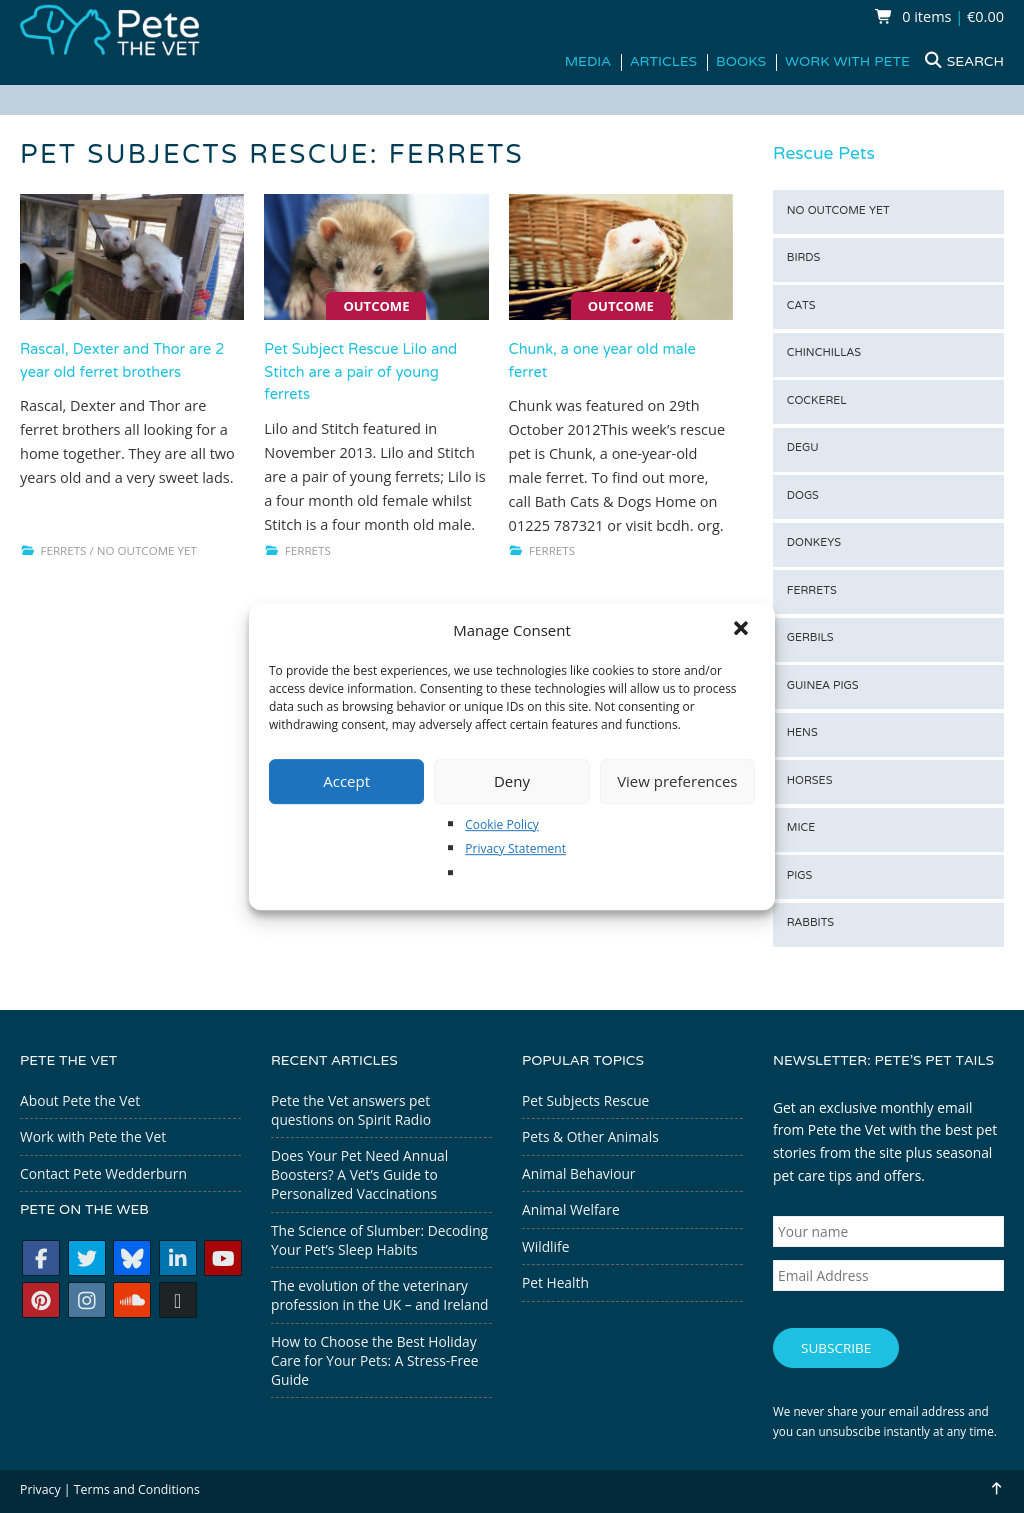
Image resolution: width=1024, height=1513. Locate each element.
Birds (804, 258)
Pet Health (555, 1282)
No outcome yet (147, 550)
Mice (801, 828)
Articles (663, 62)
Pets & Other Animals (590, 1136)
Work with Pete (847, 62)
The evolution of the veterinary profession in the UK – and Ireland (380, 1295)
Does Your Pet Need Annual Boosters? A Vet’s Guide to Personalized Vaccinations (359, 1174)
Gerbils (810, 638)
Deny (512, 781)
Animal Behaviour (578, 1173)
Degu (803, 448)
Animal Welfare (571, 1209)
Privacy (40, 1482)
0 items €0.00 (939, 16)
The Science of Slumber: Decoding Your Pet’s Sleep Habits (379, 1240)
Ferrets (64, 550)
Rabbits (810, 923)
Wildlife (545, 1246)
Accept (346, 781)
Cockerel (817, 401)
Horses (810, 781)
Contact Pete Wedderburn (103, 1173)
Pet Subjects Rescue (585, 1100)
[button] (743, 630)
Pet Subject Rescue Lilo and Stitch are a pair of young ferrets (360, 373)
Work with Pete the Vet (93, 1136)
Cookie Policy (501, 824)
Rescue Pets (824, 155)
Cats (801, 306)
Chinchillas (824, 353)
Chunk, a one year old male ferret (602, 362)
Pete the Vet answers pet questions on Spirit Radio (351, 1110)
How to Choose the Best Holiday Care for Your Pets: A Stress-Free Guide (375, 1360)
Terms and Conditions (137, 1482)
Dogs (803, 496)
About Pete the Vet (80, 1100)
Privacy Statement (515, 848)
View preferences (677, 781)
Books (741, 62)
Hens (802, 733)
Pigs (799, 876)
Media (588, 62)
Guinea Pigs (823, 686)
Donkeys (814, 543)
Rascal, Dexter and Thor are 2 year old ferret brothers (122, 362)
